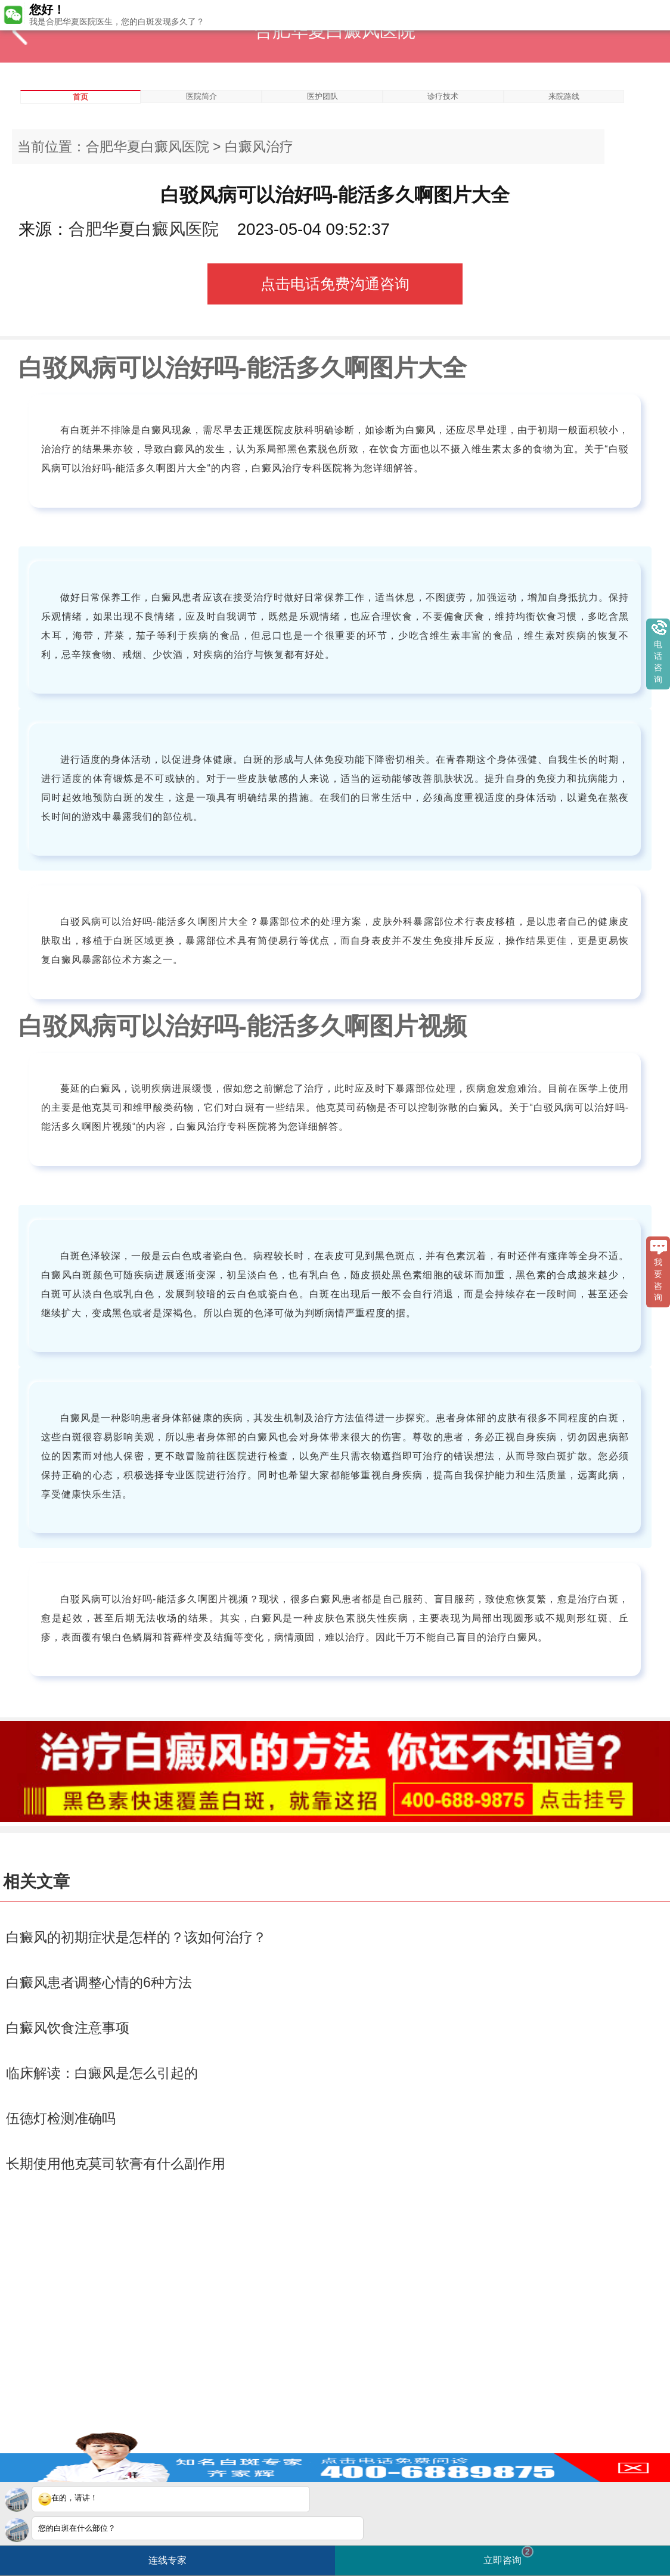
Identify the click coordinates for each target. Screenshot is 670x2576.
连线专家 (167, 2560)
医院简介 (201, 96)
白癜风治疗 (259, 146)
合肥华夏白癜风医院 (147, 146)
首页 (80, 96)
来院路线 (563, 96)
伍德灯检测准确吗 (61, 2118)
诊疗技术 (442, 96)
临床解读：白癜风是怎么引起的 (102, 2073)
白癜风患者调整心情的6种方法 (99, 1982)
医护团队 (322, 96)
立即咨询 (508, 2555)
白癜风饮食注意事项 (67, 2028)
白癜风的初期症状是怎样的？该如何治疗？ (136, 1937)
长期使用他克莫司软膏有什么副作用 (115, 2163)
